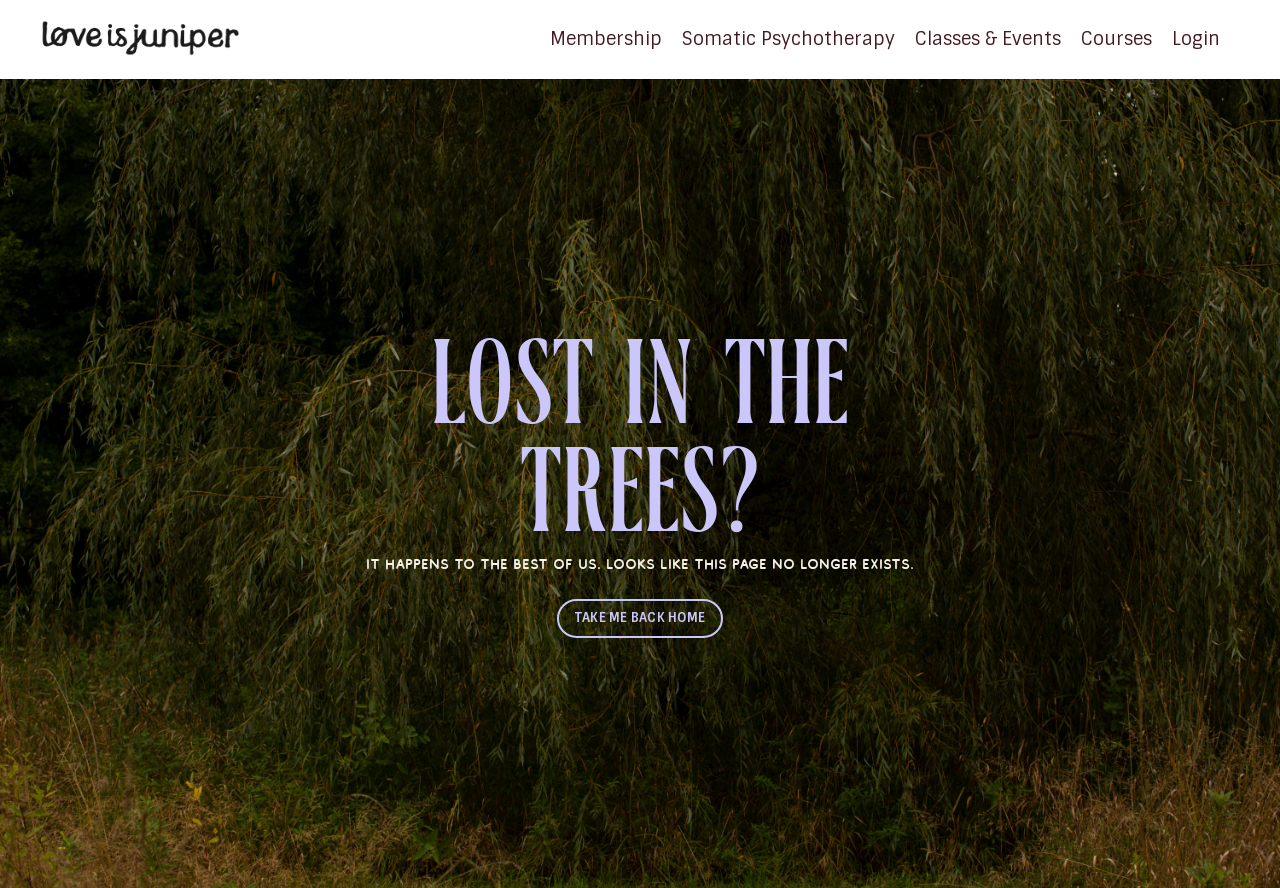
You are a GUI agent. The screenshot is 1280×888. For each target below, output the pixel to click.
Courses (1116, 39)
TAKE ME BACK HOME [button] (640, 617)
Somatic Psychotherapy (788, 39)
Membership (606, 39)
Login (1196, 39)
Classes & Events (988, 39)
